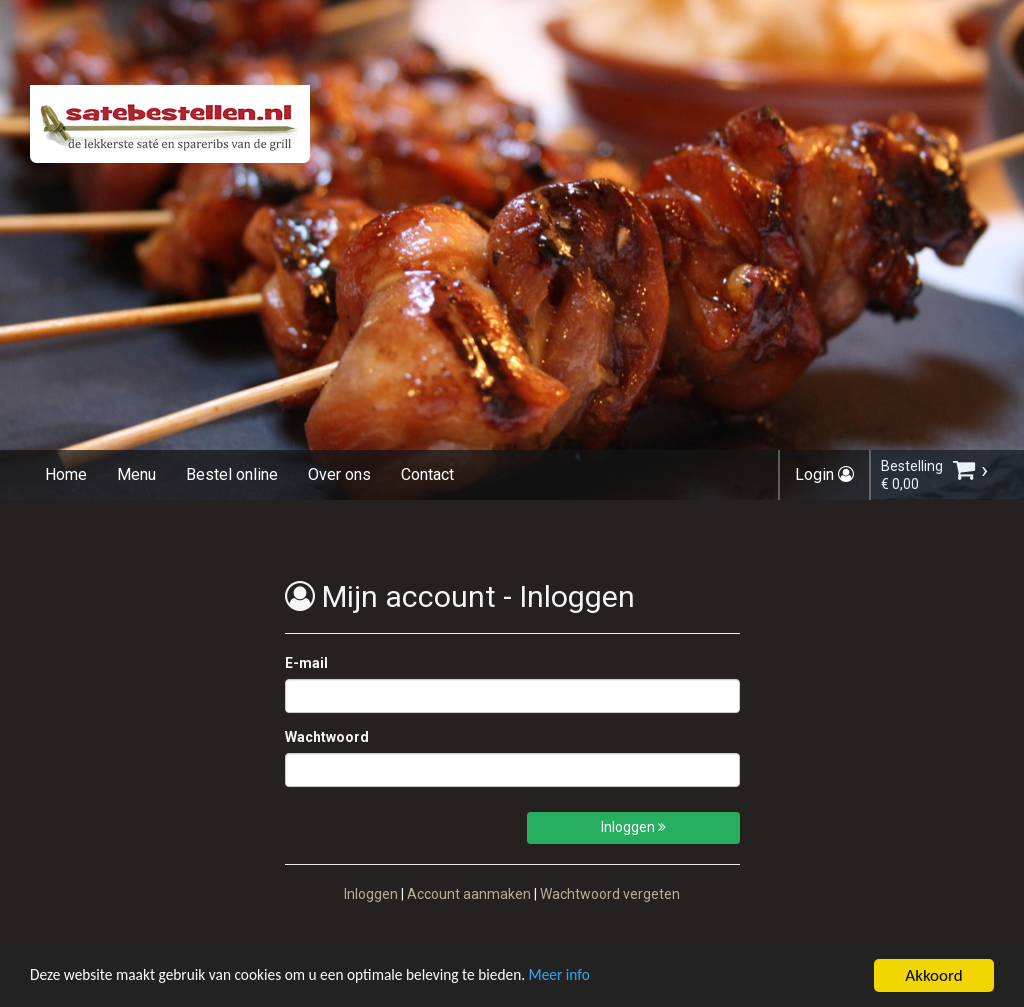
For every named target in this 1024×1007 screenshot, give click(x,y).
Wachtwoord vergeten (610, 894)
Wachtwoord (327, 737)
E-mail (306, 663)
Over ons (339, 474)
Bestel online (232, 474)
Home (66, 474)
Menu (136, 474)
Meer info (615, 978)
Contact (427, 474)
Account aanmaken (469, 894)
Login (824, 474)
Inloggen (633, 827)
